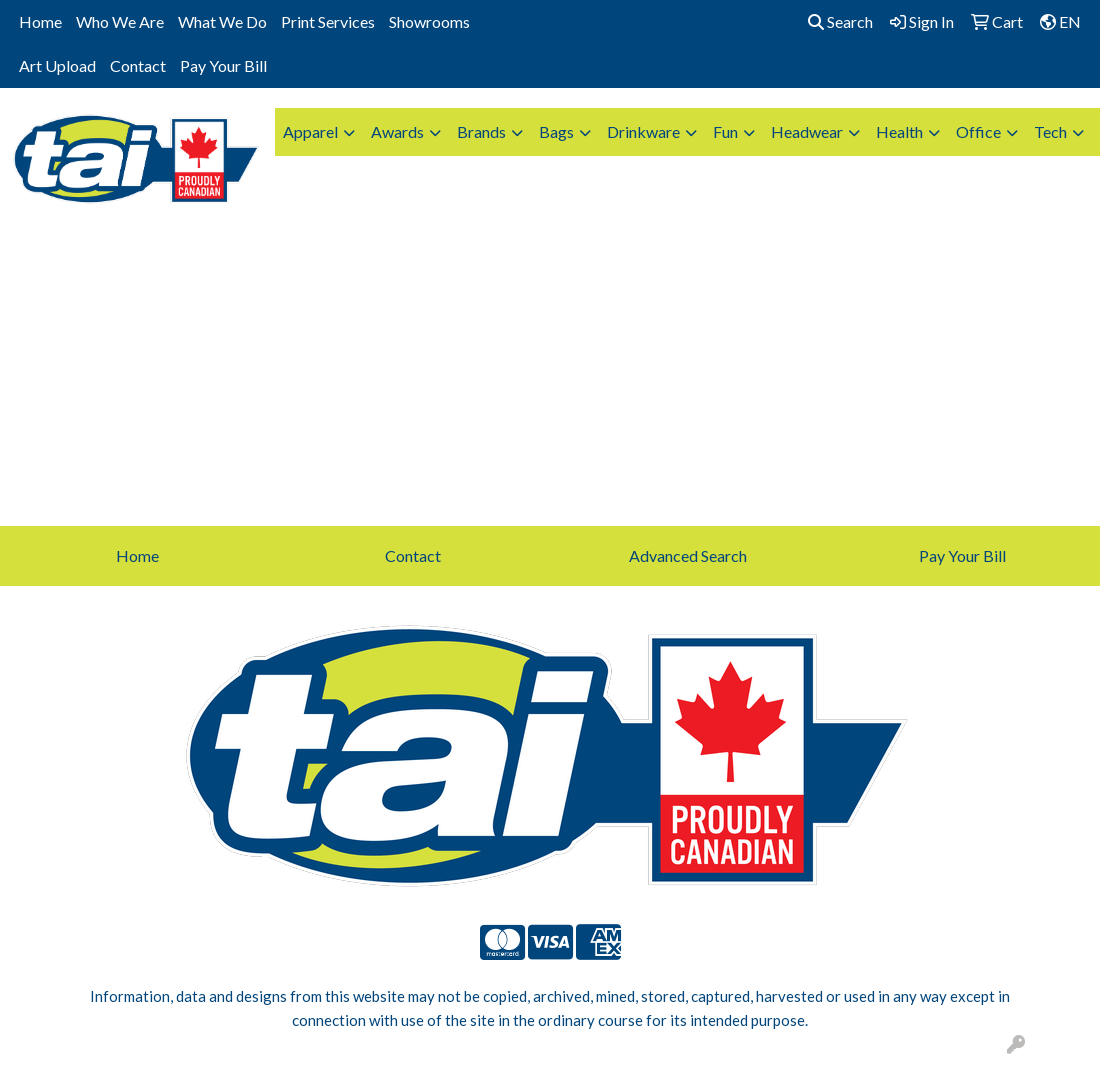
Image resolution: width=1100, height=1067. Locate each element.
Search (840, 21)
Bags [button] (556, 131)
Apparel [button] (310, 131)
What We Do (222, 21)
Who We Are (120, 21)
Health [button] (899, 131)
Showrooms (429, 21)
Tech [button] (1050, 131)
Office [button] (978, 131)
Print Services (328, 21)
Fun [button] (725, 131)
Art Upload (57, 65)
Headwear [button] (807, 131)
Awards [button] (397, 131)
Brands (481, 131)
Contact (138, 65)
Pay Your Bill (223, 65)
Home (40, 21)
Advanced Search (688, 555)
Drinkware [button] (643, 131)
